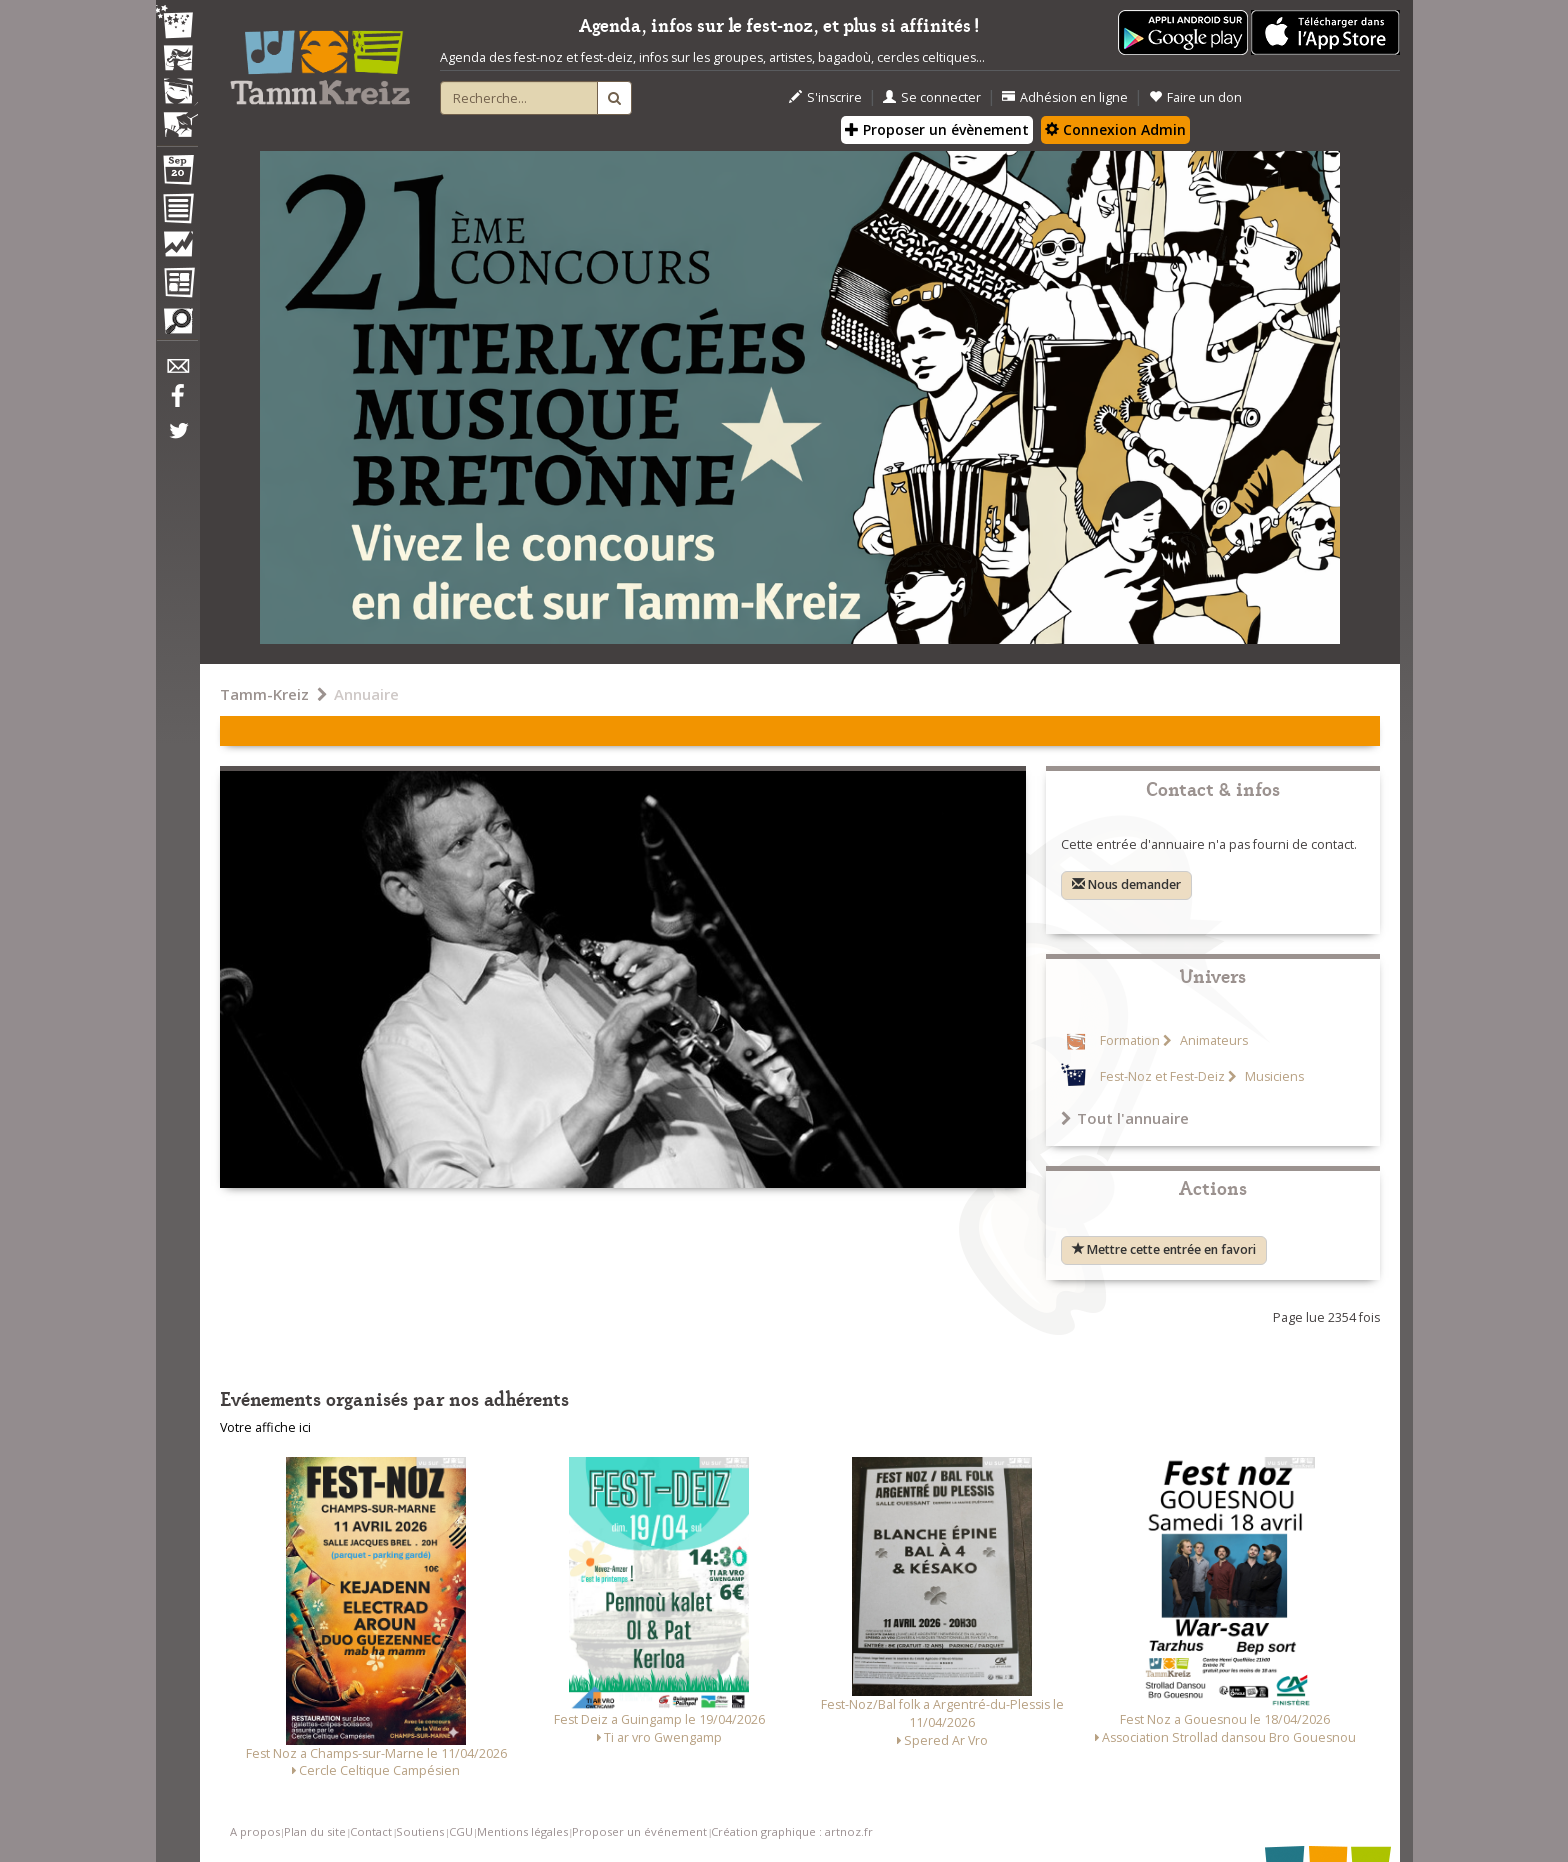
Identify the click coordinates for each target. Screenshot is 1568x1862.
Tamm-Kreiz (264, 694)
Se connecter (932, 97)
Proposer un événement (639, 1831)
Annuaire (366, 694)
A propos (255, 1831)
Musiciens (1273, 1076)
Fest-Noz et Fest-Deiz (1162, 1076)
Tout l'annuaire (1125, 1118)
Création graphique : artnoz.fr (792, 1831)
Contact (371, 1831)
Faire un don (1195, 97)
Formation (1130, 1040)
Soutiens (420, 1831)
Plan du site (315, 1831)
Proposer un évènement (937, 129)
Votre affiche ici (265, 1427)
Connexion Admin (1115, 129)
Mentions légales (522, 1831)
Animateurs (1212, 1040)
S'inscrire (825, 97)
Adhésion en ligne (1065, 97)
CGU (461, 1831)
